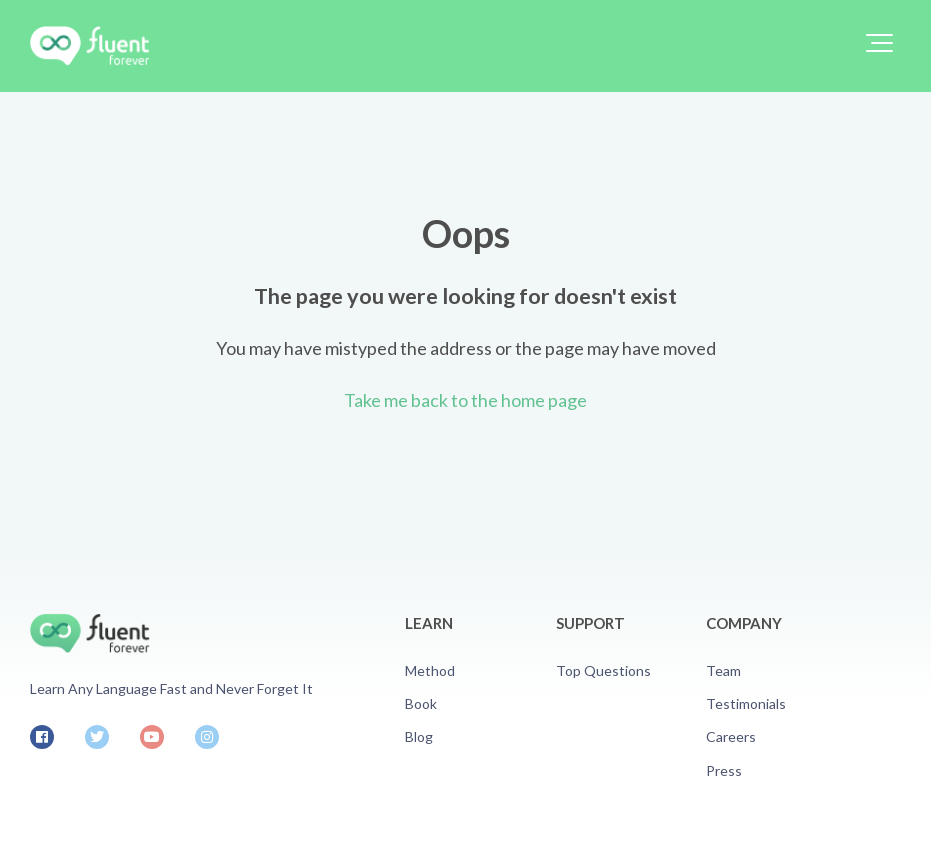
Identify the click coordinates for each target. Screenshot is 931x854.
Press (724, 770)
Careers (731, 736)
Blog (419, 736)
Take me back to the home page (465, 400)
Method (430, 670)
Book (421, 703)
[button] (879, 43)
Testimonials (746, 703)
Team (723, 670)
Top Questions (603, 670)
